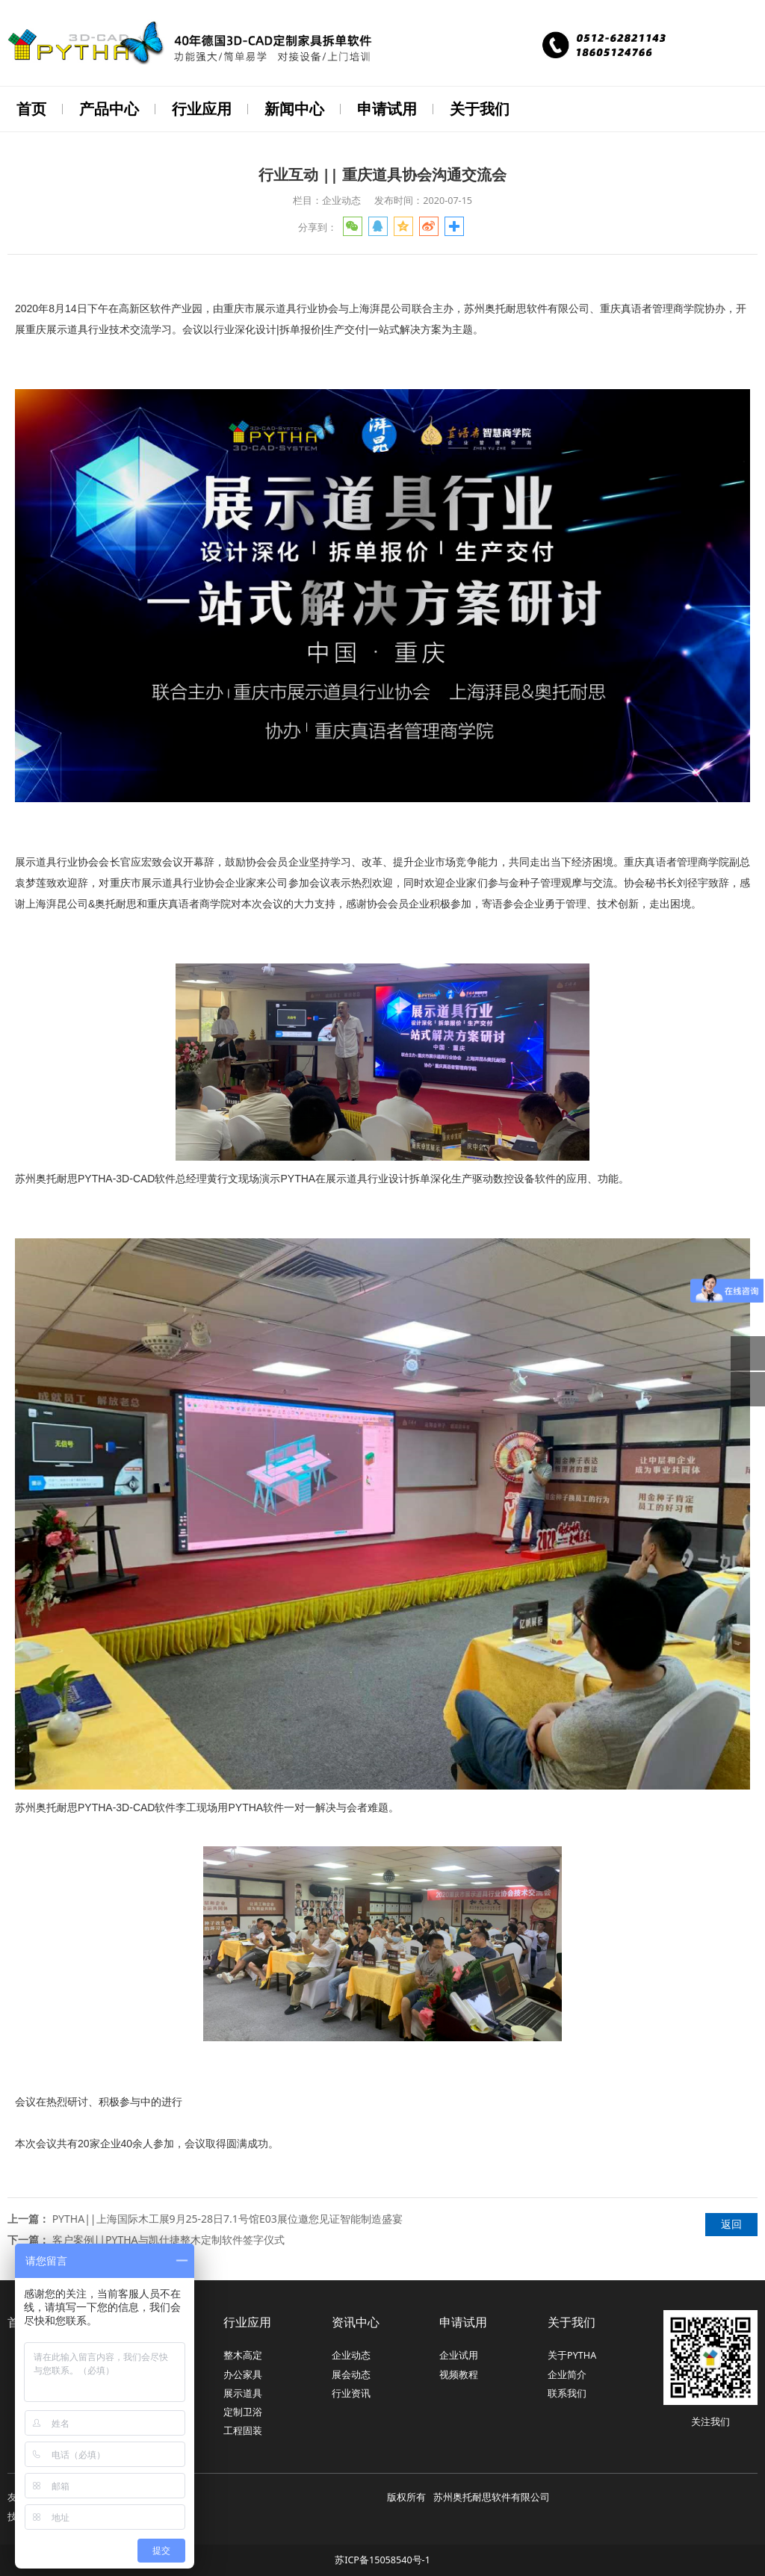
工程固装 (242, 2429)
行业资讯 (351, 2392)
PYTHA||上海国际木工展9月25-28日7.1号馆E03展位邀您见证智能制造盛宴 (227, 2217)
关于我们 (480, 109)
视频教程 (458, 2373)
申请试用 (387, 109)
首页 (31, 109)
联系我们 (567, 2392)
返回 (731, 2222)
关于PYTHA (572, 2353)
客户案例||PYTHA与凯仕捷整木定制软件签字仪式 (168, 2238)
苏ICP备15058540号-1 (382, 2558)
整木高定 (242, 2353)
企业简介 (567, 2373)
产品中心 (109, 109)
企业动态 (351, 2353)
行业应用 (202, 109)
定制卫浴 (242, 2410)
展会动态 (351, 2373)
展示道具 (242, 2392)
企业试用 (458, 2353)
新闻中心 (294, 109)
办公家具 (242, 2373)
